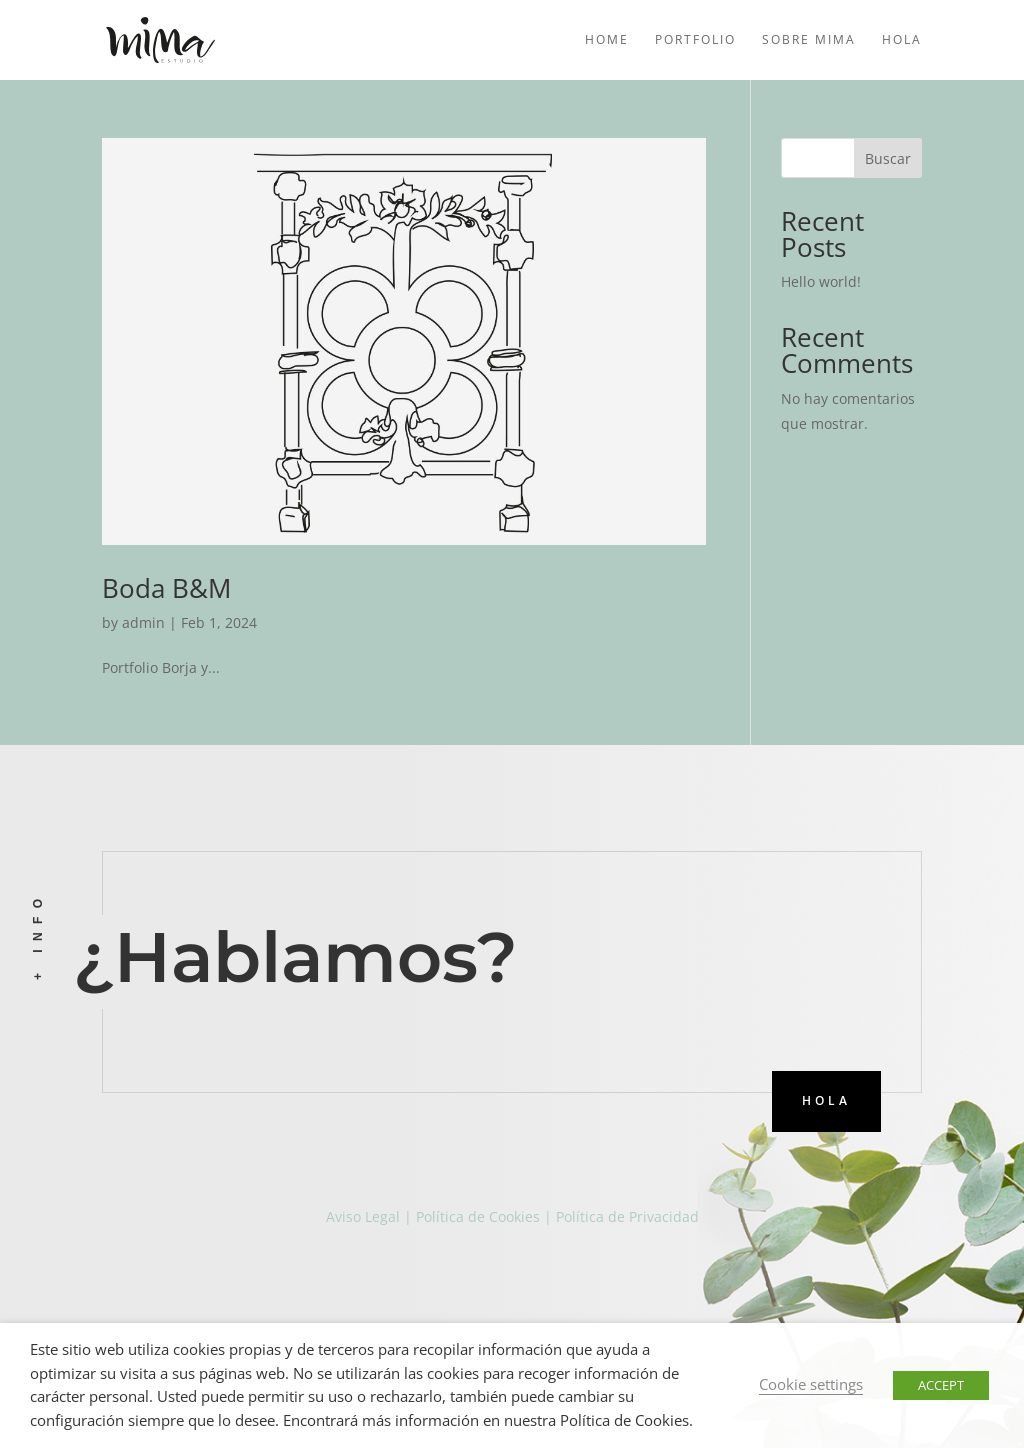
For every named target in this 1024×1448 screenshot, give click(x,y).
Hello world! (821, 281)
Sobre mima (809, 40)
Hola (902, 40)
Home (607, 40)
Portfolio (695, 40)
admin (143, 622)
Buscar (888, 158)
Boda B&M (166, 588)
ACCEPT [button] (941, 1385)
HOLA (826, 1100)
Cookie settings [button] (811, 1384)
